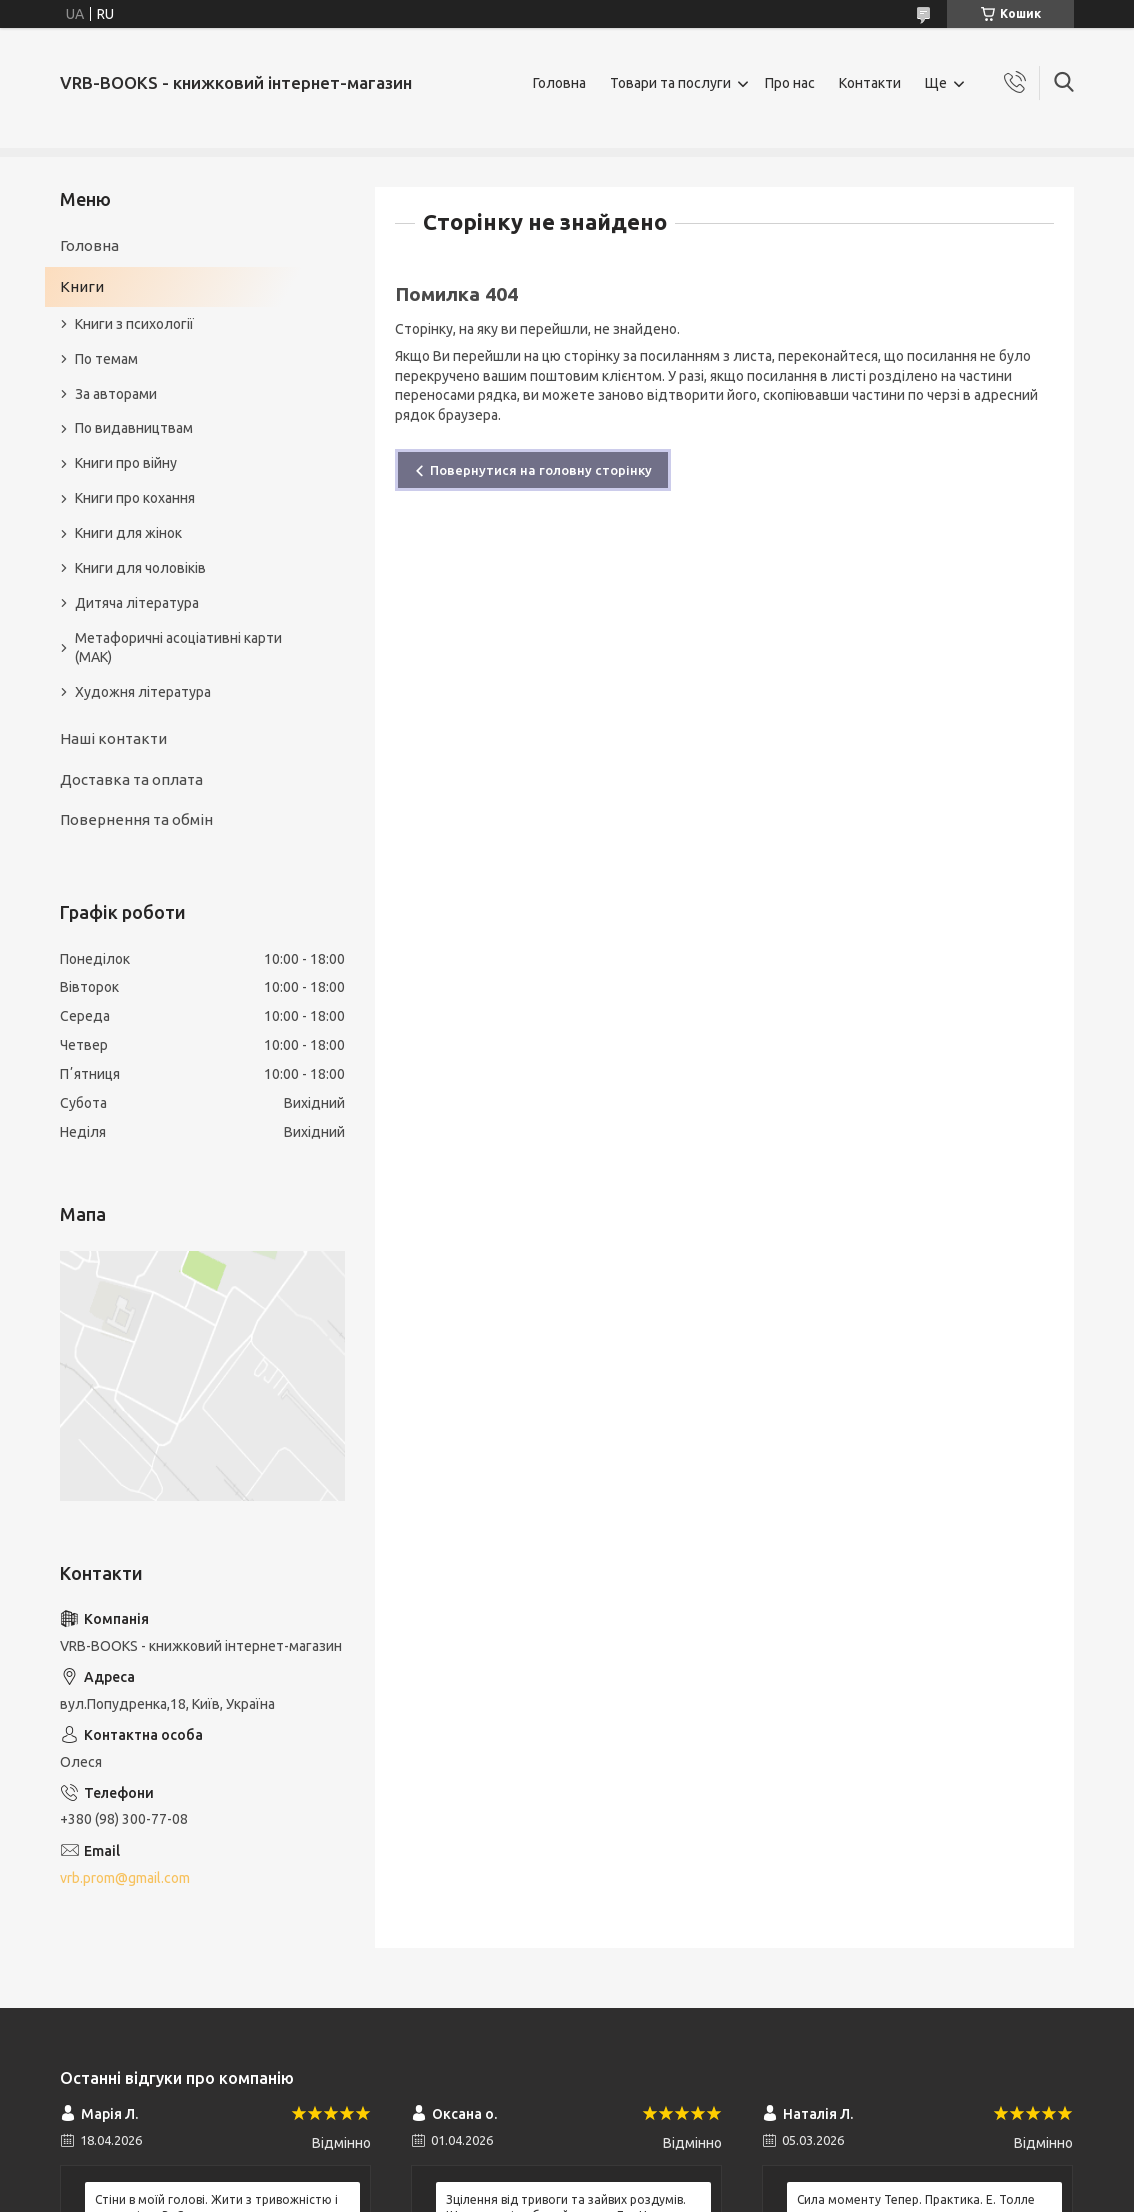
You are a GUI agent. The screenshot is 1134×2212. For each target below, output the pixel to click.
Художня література (143, 692)
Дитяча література (137, 603)
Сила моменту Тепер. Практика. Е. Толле (916, 2199)
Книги (82, 286)
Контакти (870, 83)
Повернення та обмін (136, 819)
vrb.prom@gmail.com (125, 1878)
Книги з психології (134, 324)
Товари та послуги (670, 83)
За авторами (116, 394)
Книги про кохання (135, 498)
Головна (559, 83)
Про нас (790, 83)
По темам (106, 359)
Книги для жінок (128, 533)
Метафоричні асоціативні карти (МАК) (178, 647)
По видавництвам (134, 428)
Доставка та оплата (131, 779)
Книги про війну (126, 463)
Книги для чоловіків (140, 568)
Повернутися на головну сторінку (541, 470)
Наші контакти (113, 738)
